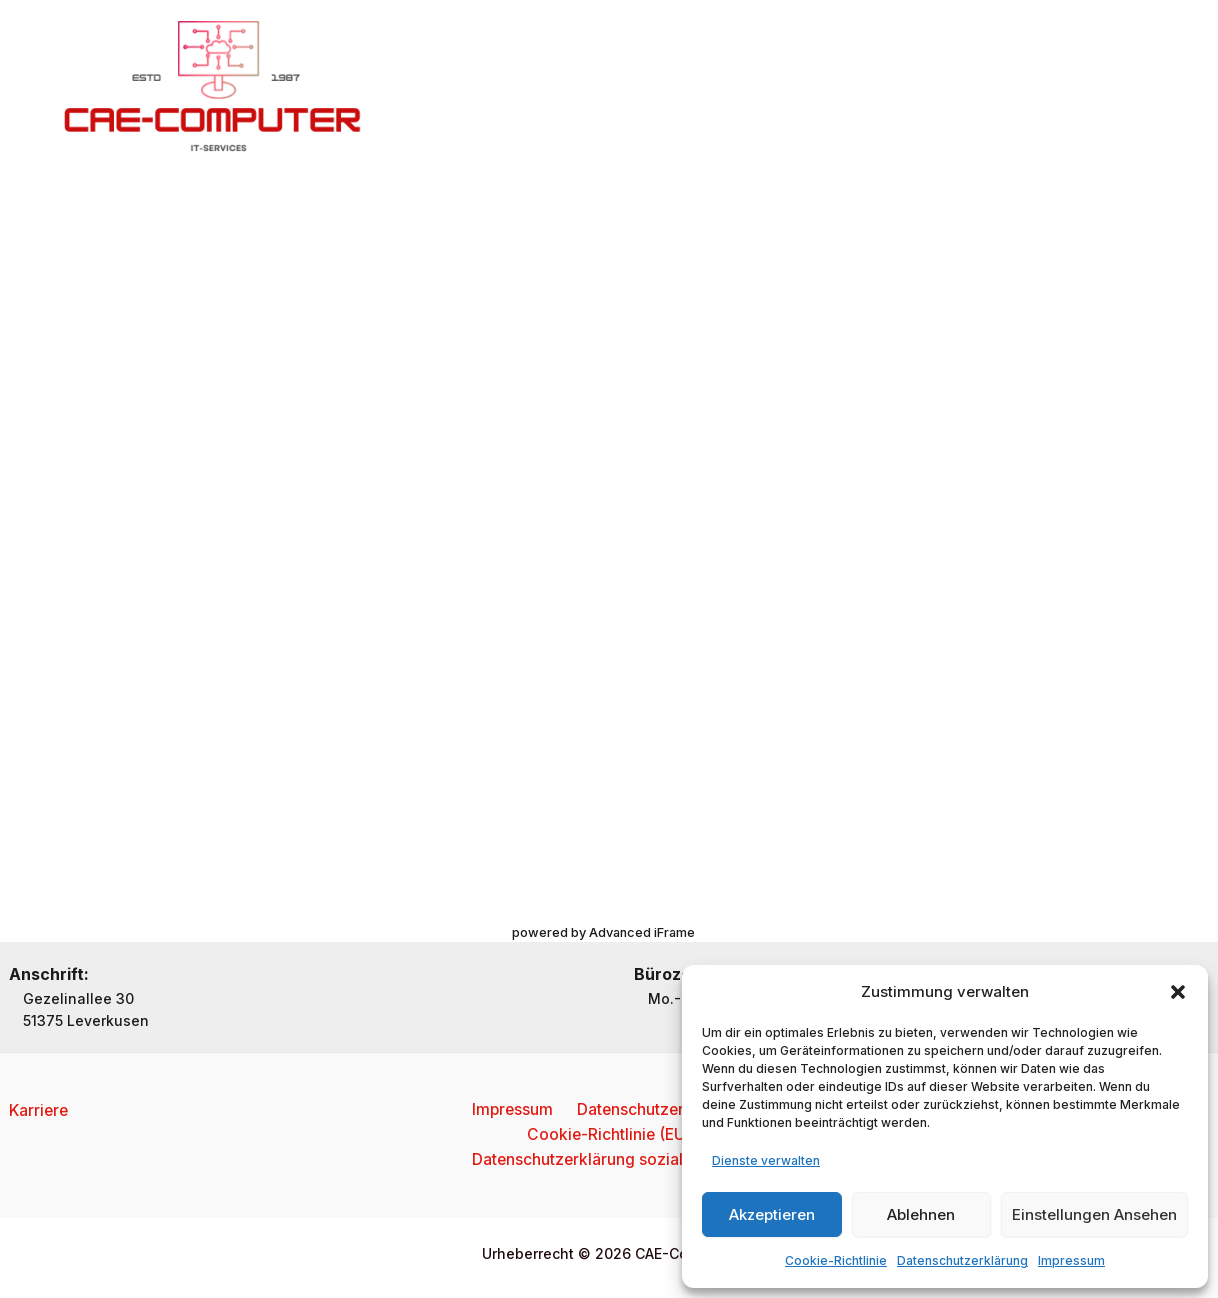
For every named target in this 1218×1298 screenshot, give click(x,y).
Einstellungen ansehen (1094, 1214)
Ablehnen (921, 1214)
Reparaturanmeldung (885, 87)
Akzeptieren (772, 1214)
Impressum (1071, 1260)
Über (568, 87)
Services (652, 87)
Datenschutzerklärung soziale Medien (613, 1160)
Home (495, 87)
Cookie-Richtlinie (836, 1260)
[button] (1178, 992)
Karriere (40, 1108)
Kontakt (745, 87)
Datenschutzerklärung (962, 1260)
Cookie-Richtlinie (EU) (608, 1134)
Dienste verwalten (766, 1160)
